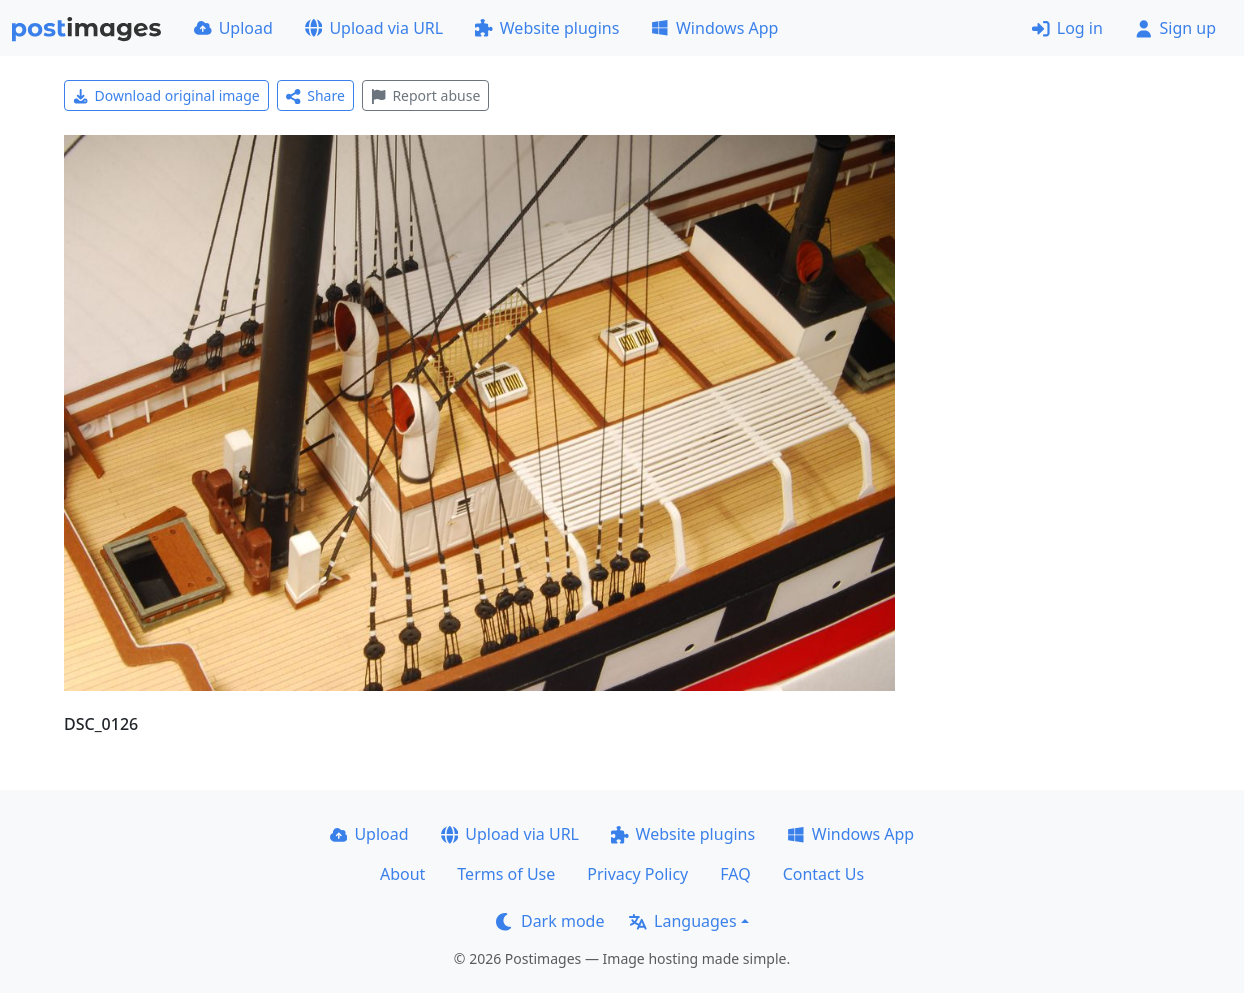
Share (315, 95)
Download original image (166, 95)
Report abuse (425, 95)
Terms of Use (506, 874)
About (402, 874)
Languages (682, 921)
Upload (233, 28)
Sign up (1175, 28)
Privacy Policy (637, 874)
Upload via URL (374, 28)
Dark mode (550, 921)
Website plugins (547, 28)
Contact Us (823, 874)
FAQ (735, 874)
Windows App (714, 28)
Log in (1067, 28)
